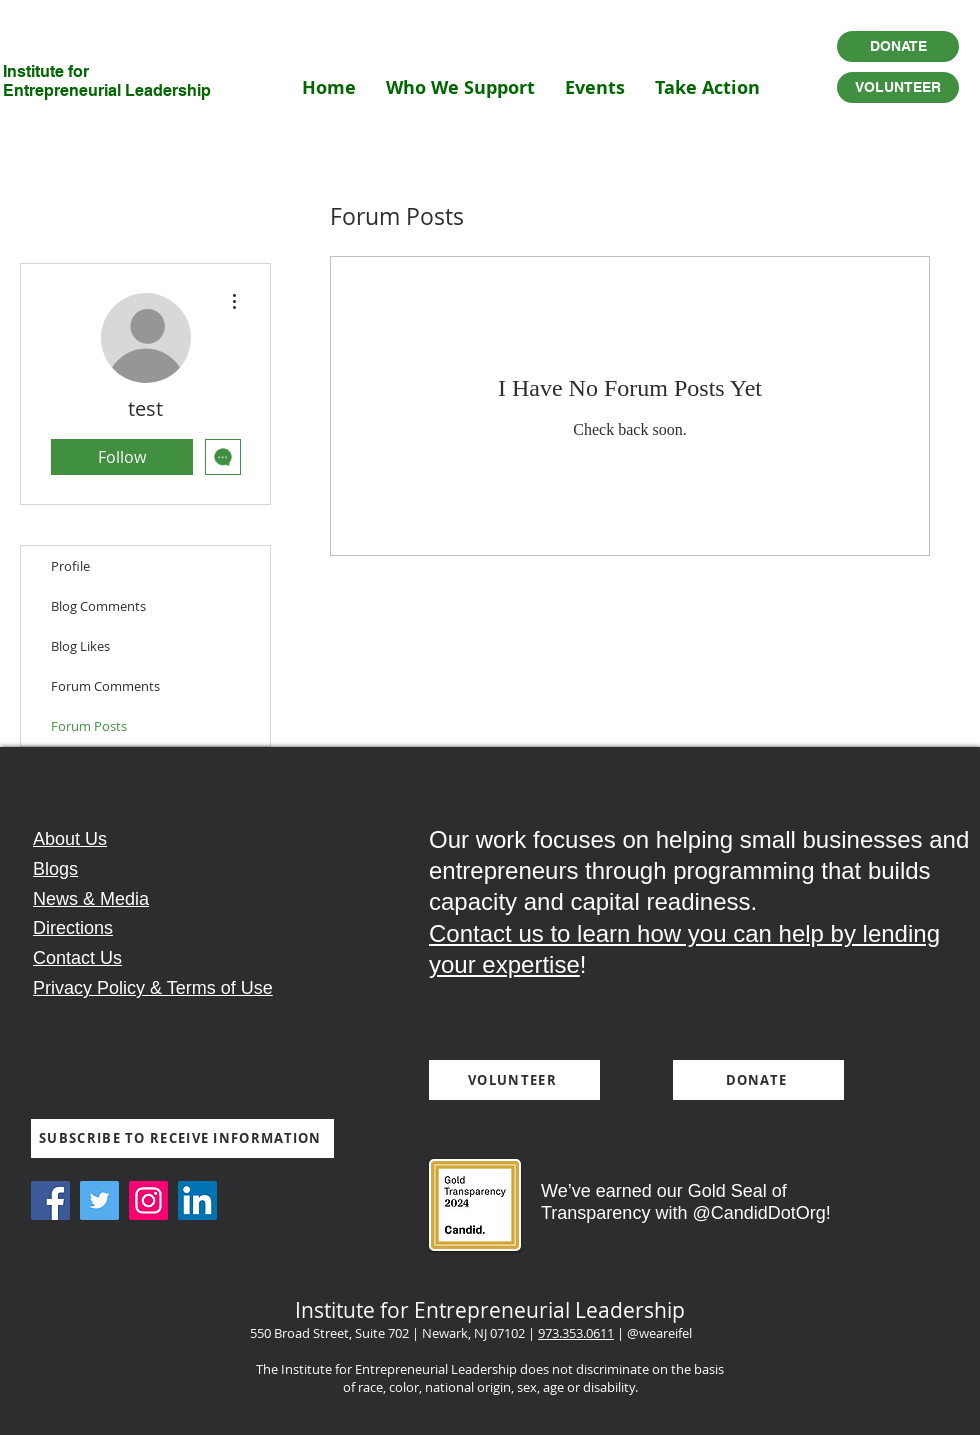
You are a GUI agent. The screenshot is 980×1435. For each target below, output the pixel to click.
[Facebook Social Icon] (50, 1200)
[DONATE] (898, 46)
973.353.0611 (576, 1333)
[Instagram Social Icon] (148, 1200)
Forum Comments (105, 686)
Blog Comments (98, 606)
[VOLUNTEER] (898, 87)
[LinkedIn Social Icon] (197, 1200)
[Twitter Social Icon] (99, 1200)
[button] (460, 87)
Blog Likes (80, 646)
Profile (70, 566)
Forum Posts (89, 726)
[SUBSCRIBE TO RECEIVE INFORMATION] (182, 1138)
